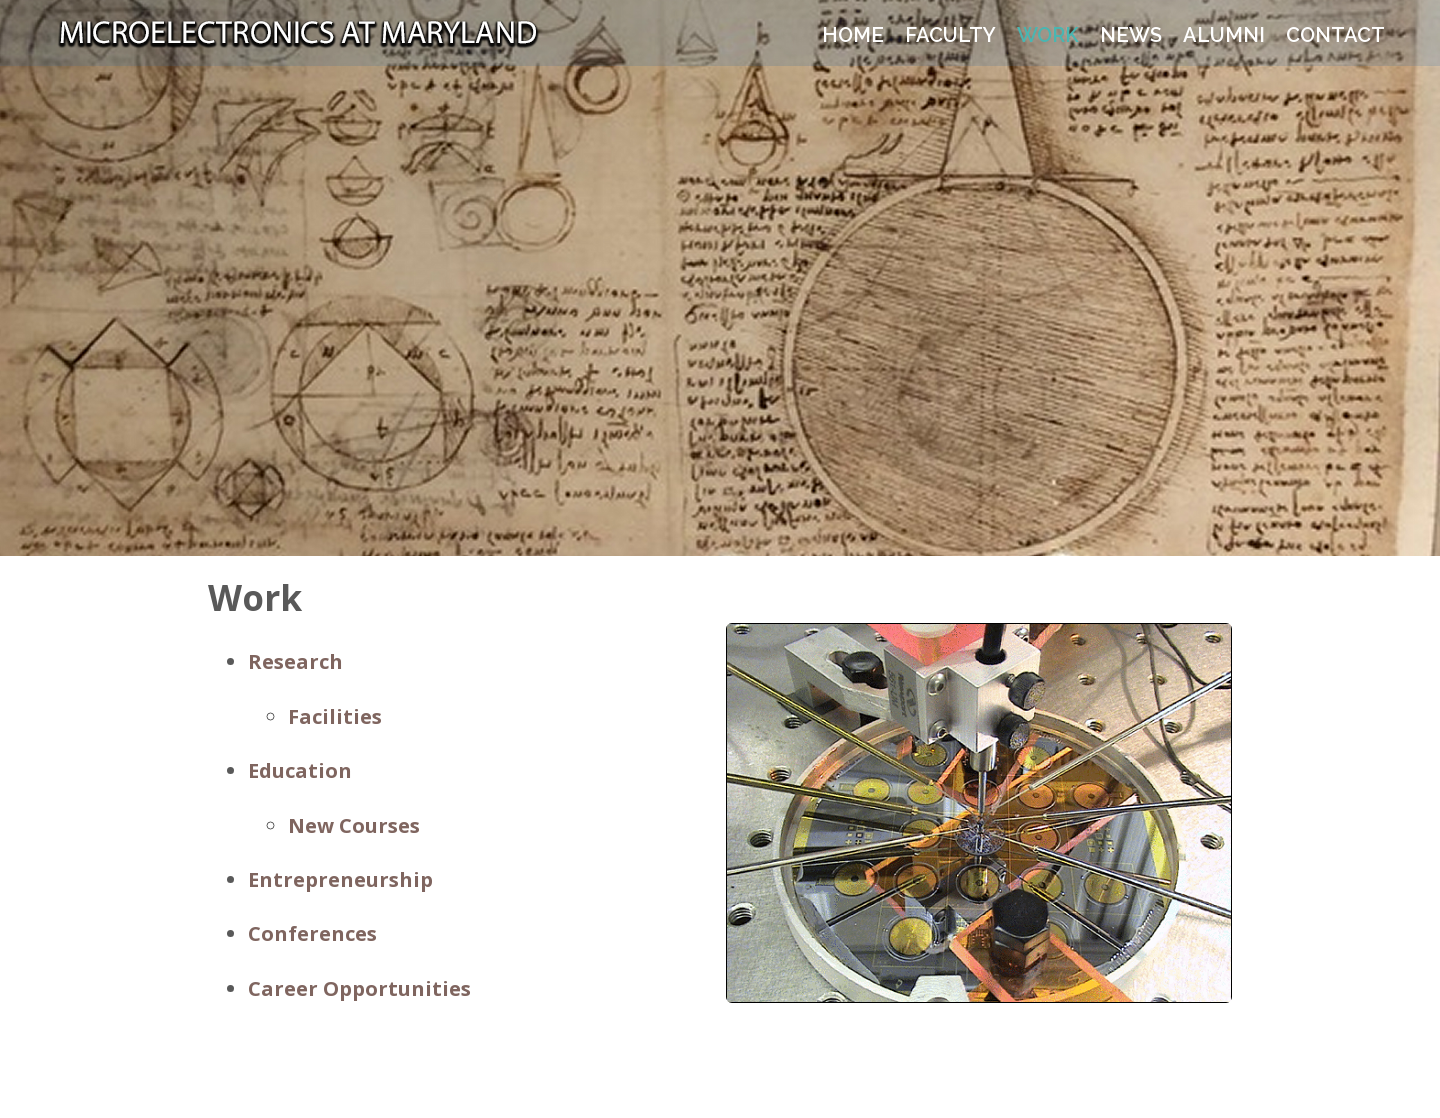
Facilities (335, 716)
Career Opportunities (359, 988)
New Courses (354, 825)
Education (300, 770)
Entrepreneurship (340, 879)
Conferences (312, 933)
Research (295, 661)
